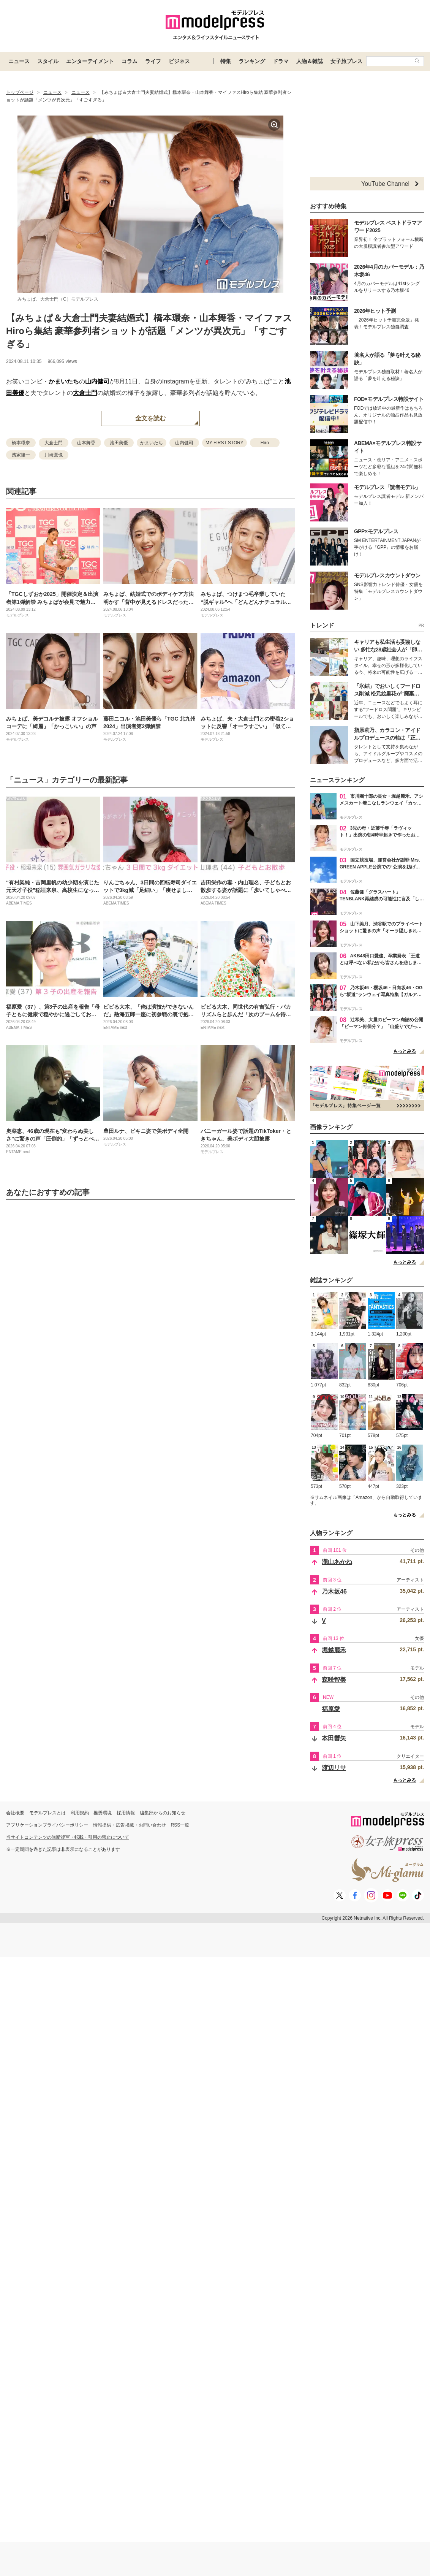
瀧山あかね (337, 1562)
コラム (130, 61)
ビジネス (179, 61)
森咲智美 (334, 1679)
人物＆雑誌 (309, 61)
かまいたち (64, 381)
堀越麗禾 (334, 1650)
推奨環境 (102, 1813)
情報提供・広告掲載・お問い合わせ (129, 1825)
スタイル (47, 61)
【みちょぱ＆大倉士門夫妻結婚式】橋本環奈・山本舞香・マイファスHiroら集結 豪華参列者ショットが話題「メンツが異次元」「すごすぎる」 (149, 331)
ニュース (19, 61)
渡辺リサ (334, 1768)
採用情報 (126, 1813)
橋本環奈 (21, 442)
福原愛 (331, 1709)
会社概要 (15, 1813)
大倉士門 (85, 393)
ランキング (252, 61)
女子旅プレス (346, 61)
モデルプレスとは (47, 1813)
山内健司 (97, 381)
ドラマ (281, 61)
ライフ (153, 61)
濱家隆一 (21, 455)
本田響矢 (334, 1738)
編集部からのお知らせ (162, 1813)
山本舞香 (86, 442)
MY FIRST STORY (224, 442)
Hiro (265, 442)
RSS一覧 (180, 1825)
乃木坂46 (334, 1591)
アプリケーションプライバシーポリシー (47, 1825)
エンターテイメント (90, 61)
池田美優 (119, 442)
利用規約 (80, 1813)
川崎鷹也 (53, 455)
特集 (225, 61)
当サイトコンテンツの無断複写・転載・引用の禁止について (67, 1837)
